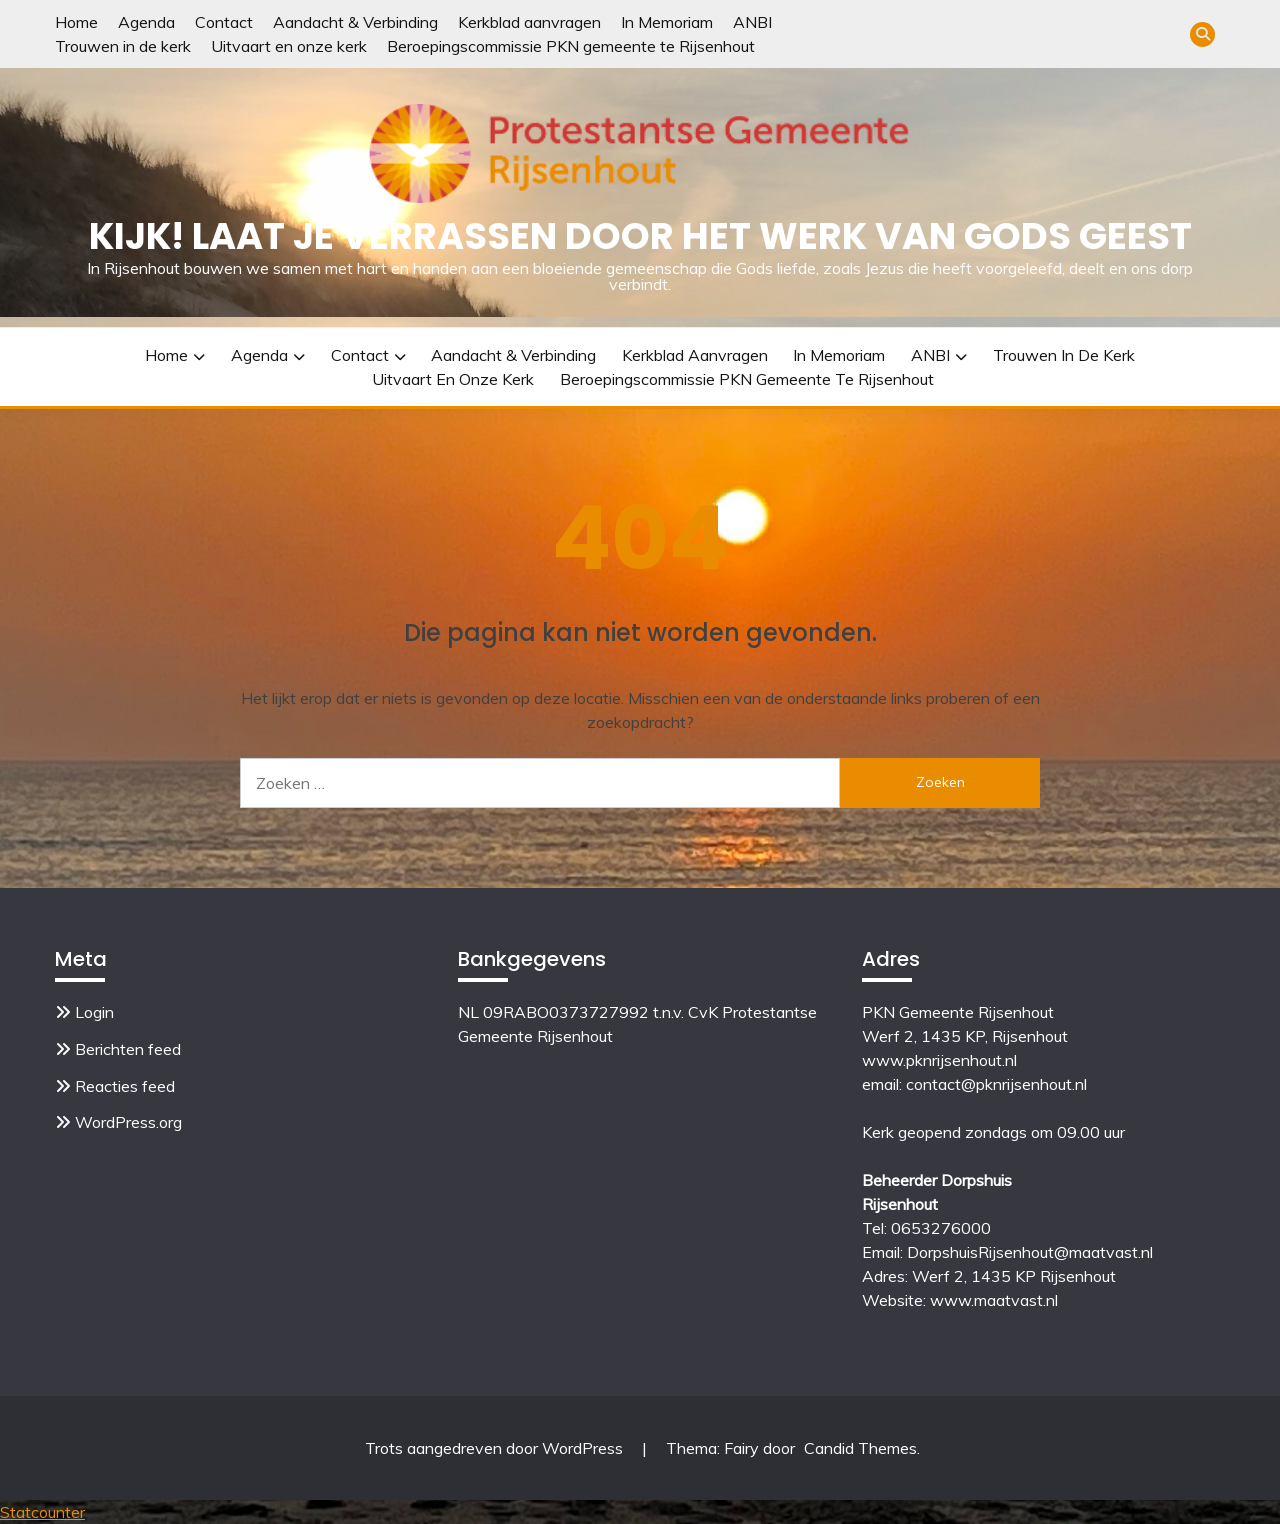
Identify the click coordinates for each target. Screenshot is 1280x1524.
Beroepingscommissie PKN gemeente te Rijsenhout (571, 46)
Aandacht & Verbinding (355, 22)
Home (76, 22)
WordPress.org (128, 1122)
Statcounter (42, 1512)
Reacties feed (125, 1086)
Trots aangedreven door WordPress (496, 1448)
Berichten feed (128, 1049)
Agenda (146, 22)
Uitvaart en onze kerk (289, 46)
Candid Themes (860, 1448)
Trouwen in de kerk (123, 46)
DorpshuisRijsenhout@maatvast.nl (1030, 1252)
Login (94, 1012)
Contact (224, 22)
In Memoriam (667, 22)
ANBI (752, 22)
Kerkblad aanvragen (529, 22)
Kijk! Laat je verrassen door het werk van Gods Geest (640, 236)
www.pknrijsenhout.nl (939, 1060)
